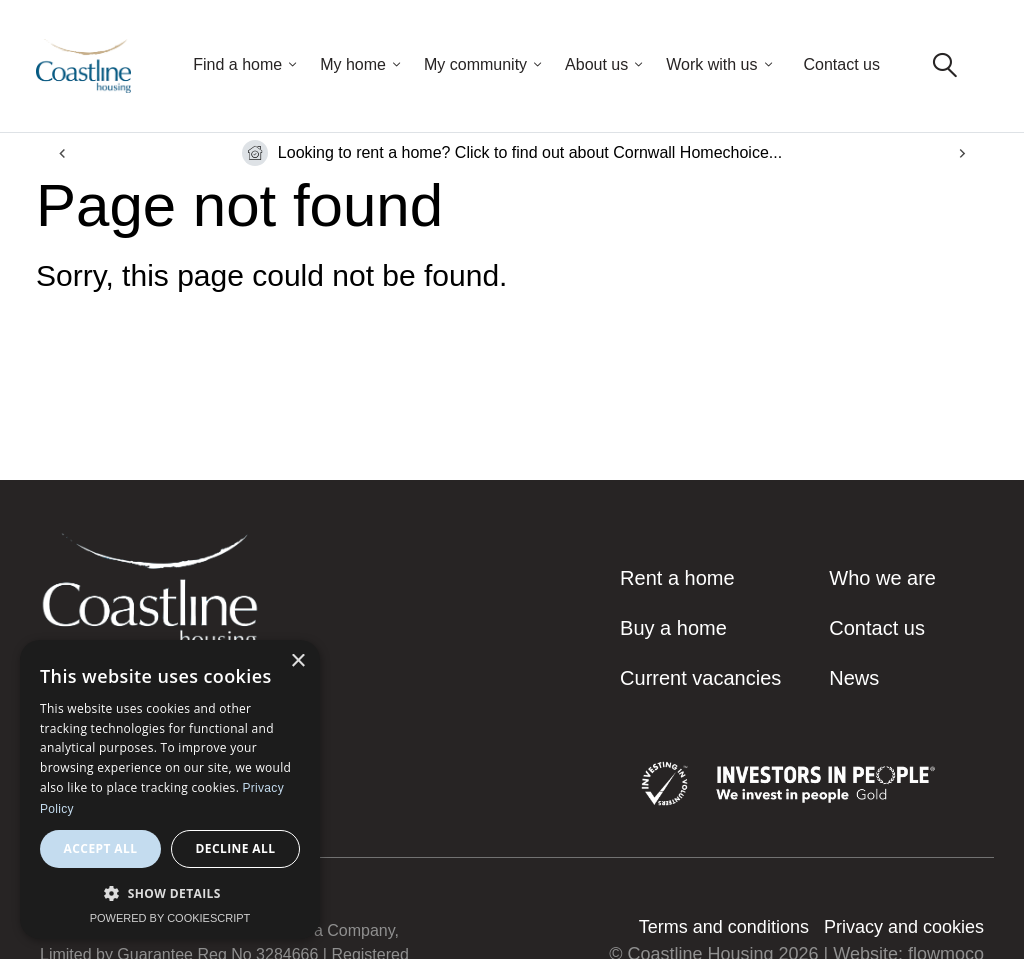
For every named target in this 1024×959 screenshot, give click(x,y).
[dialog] (170, 789)
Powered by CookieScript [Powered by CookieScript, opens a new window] (170, 918)
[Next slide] (961, 153)
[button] (170, 893)
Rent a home (677, 578)
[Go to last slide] (62, 153)
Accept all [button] (101, 848)
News (854, 678)
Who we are (882, 578)
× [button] (297, 661)
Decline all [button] (236, 848)
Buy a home (673, 628)
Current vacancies (700, 678)
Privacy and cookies (904, 927)
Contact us (842, 64)
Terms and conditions (724, 927)
